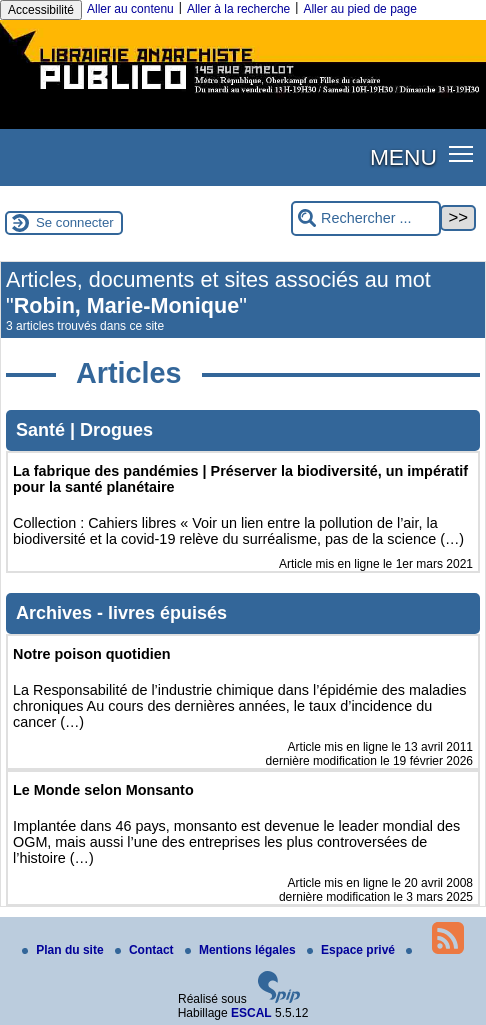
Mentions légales (242, 950)
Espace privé (352, 950)
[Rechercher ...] (366, 218)
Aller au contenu (130, 9)
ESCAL (251, 1013)
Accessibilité (41, 10)
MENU (403, 157)
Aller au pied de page (359, 9)
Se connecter (75, 222)
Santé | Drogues (84, 430)
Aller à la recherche (238, 9)
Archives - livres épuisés (121, 613)
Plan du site (64, 950)
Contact (146, 950)
